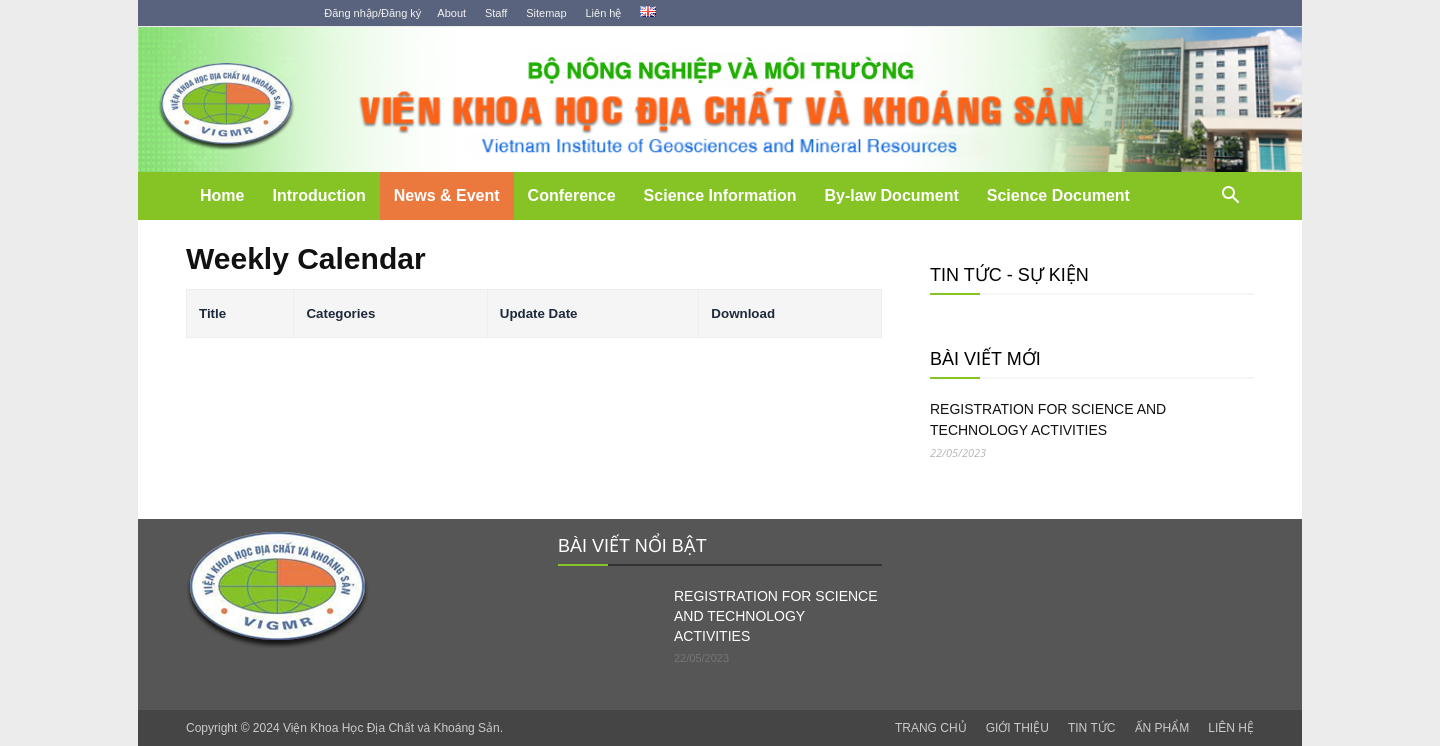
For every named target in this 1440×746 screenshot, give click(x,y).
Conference (572, 195)
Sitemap (546, 13)
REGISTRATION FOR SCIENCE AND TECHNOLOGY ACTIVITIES (1048, 419)
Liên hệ (603, 13)
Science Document (1058, 195)
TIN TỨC (1091, 728)
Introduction (318, 195)
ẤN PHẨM (1162, 728)
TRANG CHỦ (931, 728)
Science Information (720, 195)
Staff (496, 13)
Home (222, 195)
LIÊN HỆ (1231, 728)
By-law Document (892, 195)
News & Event (447, 195)
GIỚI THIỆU (1017, 728)
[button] (1230, 197)
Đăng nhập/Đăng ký (372, 13)
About (451, 13)
